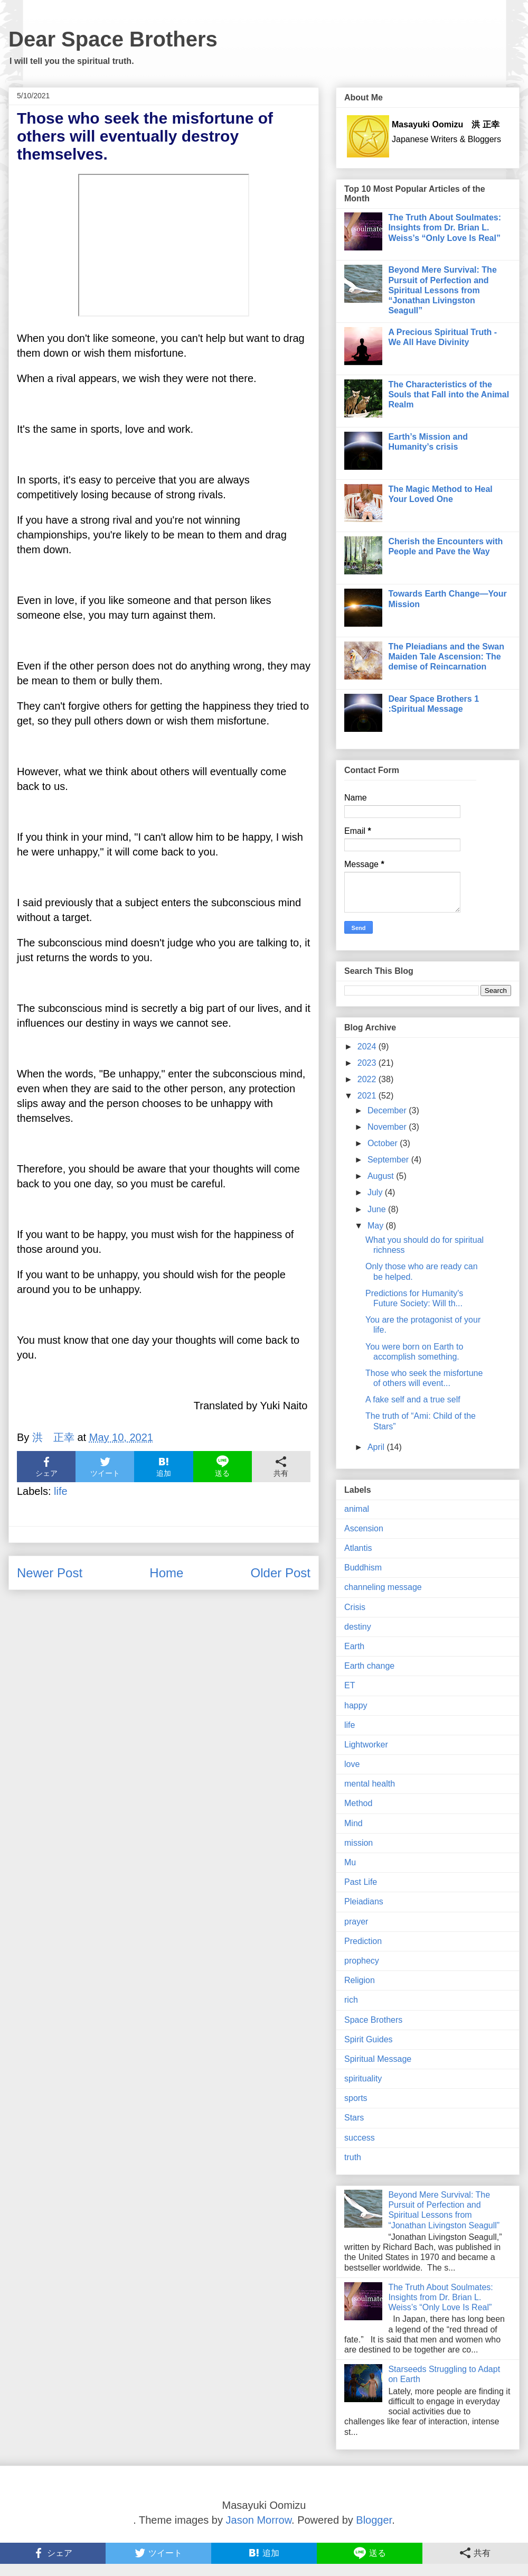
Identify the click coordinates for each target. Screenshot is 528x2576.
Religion (359, 1980)
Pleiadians (363, 1901)
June (377, 1209)
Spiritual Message (377, 2058)
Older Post (280, 1573)
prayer (356, 1921)
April (376, 1447)
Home (166, 1573)
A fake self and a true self (412, 1399)
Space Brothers (373, 2019)
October (383, 1143)
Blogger (374, 2520)
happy (355, 1705)
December (388, 1110)
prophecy (361, 1960)
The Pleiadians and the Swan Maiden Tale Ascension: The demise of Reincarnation (446, 656)
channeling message (383, 1587)
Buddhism (363, 1567)
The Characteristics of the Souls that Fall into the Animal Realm (448, 394)
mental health (369, 1783)
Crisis (354, 1607)
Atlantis (358, 1547)
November (388, 1126)
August (381, 1175)
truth (352, 2157)
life (61, 1491)
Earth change (369, 1665)
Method (358, 1803)
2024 (368, 1046)
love (352, 1764)
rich (351, 1999)
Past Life (360, 1881)
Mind (353, 1823)
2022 (368, 1079)
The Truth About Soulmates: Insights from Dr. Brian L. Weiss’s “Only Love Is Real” (444, 227)
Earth (354, 1646)
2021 (368, 1095)
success (359, 2137)
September (389, 1159)
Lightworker (366, 1744)
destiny (357, 1626)
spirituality (363, 2078)
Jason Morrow (259, 2520)
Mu (350, 1862)
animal (356, 1508)
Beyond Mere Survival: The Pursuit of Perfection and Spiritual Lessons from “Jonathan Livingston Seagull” (442, 290)
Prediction (363, 1941)
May (376, 1225)
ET (349, 1685)
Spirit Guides (368, 2039)
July (376, 1192)
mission (358, 1842)
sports (355, 2098)
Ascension (363, 1528)
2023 (368, 1062)
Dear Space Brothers (113, 39)
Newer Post (49, 1573)
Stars (354, 2117)
